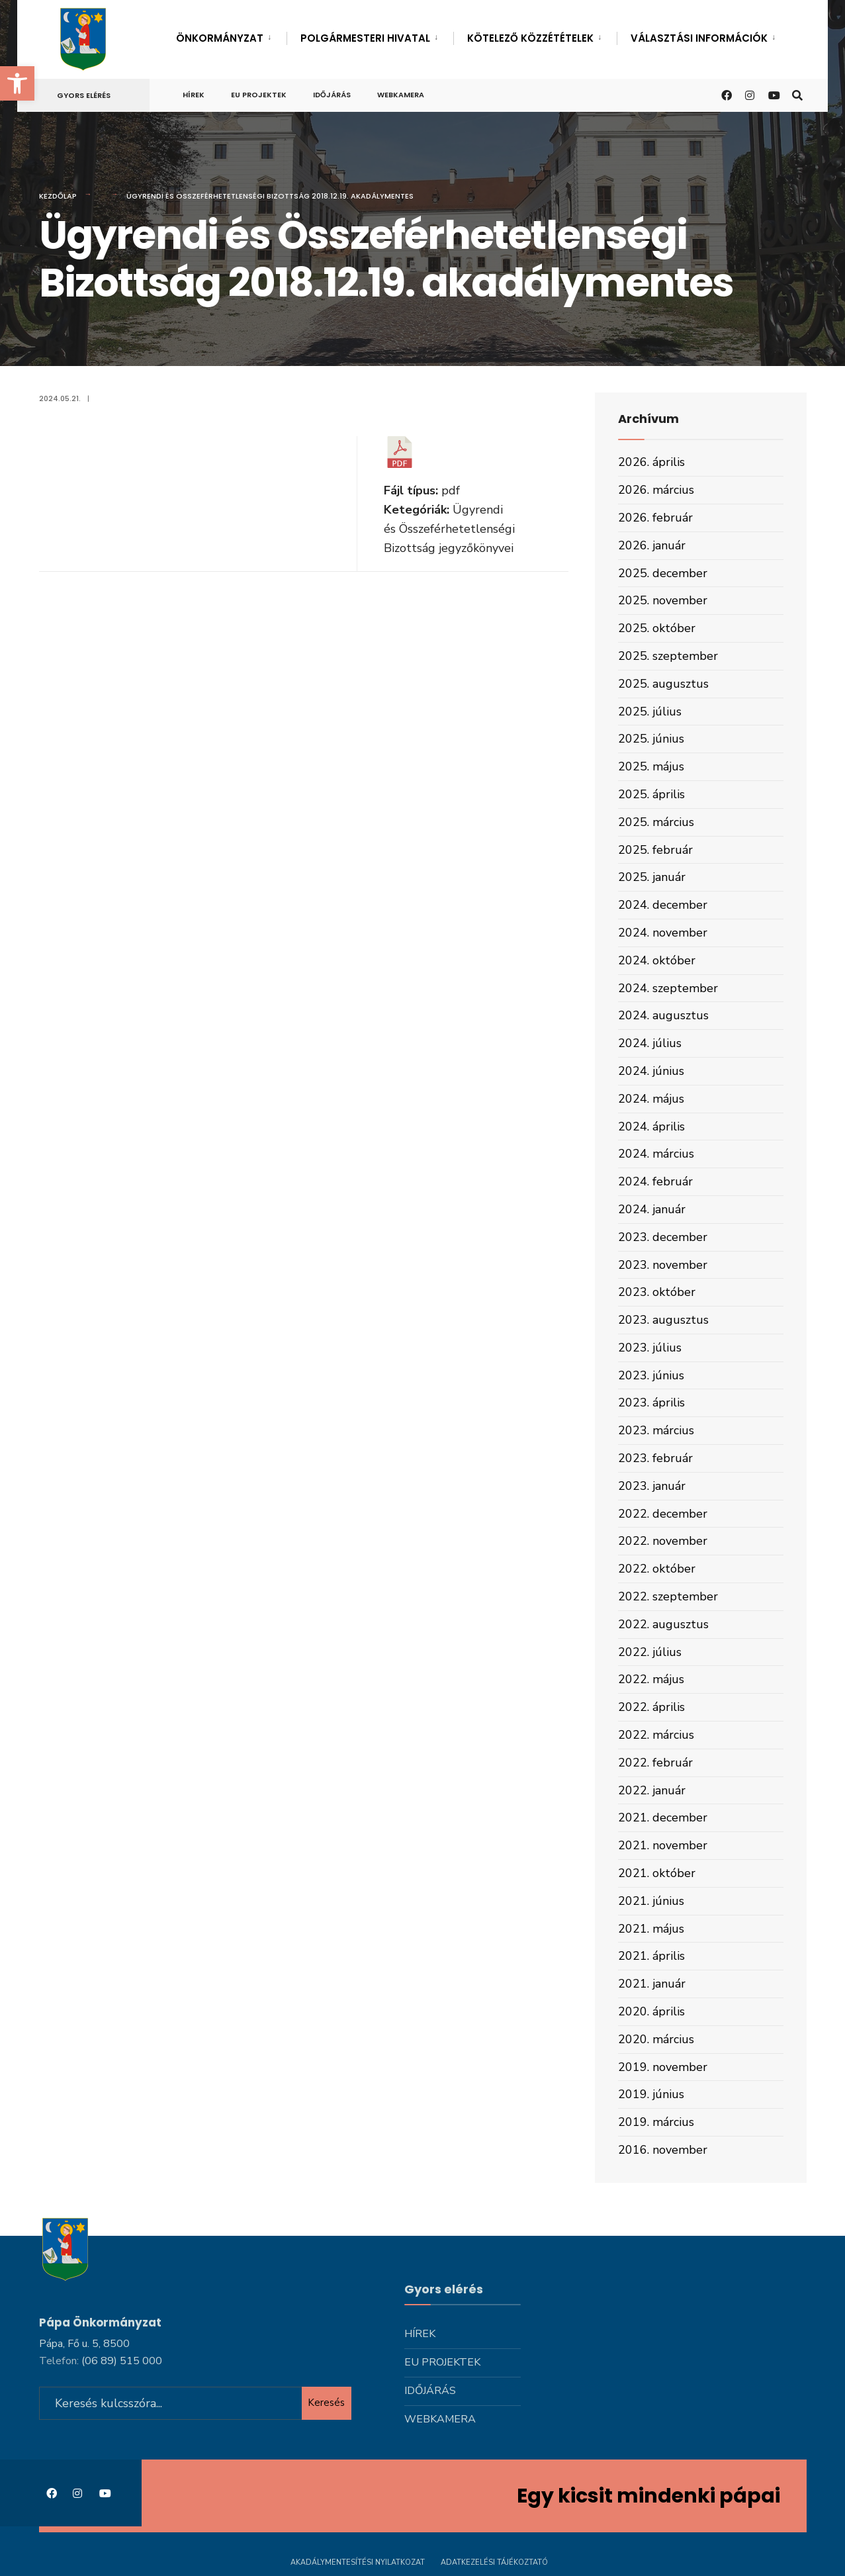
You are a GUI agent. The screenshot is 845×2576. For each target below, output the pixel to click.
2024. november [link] (662, 933)
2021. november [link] (662, 1845)
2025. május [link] (651, 766)
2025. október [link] (656, 628)
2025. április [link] (651, 794)
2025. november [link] (662, 600)
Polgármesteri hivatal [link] (365, 38)
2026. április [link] (651, 462)
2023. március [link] (656, 1430)
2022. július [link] (650, 1652)
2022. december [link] (662, 1514)
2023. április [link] (651, 1402)
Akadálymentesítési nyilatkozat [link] (357, 2561)
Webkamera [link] (400, 94)
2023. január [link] (652, 1486)
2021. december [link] (662, 1817)
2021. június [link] (651, 1901)
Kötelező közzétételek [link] (530, 38)
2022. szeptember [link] (668, 1596)
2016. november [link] (662, 2150)
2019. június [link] (651, 2094)
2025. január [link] (652, 877)
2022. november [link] (662, 1541)
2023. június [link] (651, 1375)
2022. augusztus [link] (663, 1624)
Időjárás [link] (332, 94)
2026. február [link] (655, 518)
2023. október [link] (656, 1292)
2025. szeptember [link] (668, 656)
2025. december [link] (662, 573)
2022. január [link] (652, 1790)
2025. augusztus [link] (663, 684)
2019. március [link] (656, 2122)
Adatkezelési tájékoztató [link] (494, 2561)
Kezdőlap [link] (58, 196)
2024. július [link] (650, 1043)
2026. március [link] (656, 490)
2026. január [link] (652, 545)
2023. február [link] (655, 1458)
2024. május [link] (651, 1099)
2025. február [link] (655, 850)
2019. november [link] (662, 2067)
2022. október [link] (656, 1569)
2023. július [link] (650, 1348)
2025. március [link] (656, 822)
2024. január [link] (652, 1209)
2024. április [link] (651, 1126)
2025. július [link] (650, 711)
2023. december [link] (662, 1237)
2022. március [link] (656, 1735)
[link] (17, 83)
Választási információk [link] (699, 38)
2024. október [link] (656, 960)
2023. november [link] (662, 1265)
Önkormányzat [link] (219, 38)
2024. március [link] (656, 1154)
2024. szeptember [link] (668, 988)
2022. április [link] (651, 1707)
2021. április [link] (651, 1956)
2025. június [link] (651, 739)
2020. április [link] (651, 2011)
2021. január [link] (652, 1984)
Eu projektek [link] (259, 94)
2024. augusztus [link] (663, 1015)
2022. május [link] (651, 1679)
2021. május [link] (651, 1929)
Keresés (326, 2402)
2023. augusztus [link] (663, 1320)
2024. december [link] (662, 905)
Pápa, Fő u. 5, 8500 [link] (84, 2342)
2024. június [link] (651, 1071)
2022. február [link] (655, 1763)
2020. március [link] (656, 2039)
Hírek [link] (193, 94)
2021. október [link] (656, 1873)
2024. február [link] (655, 1181)
